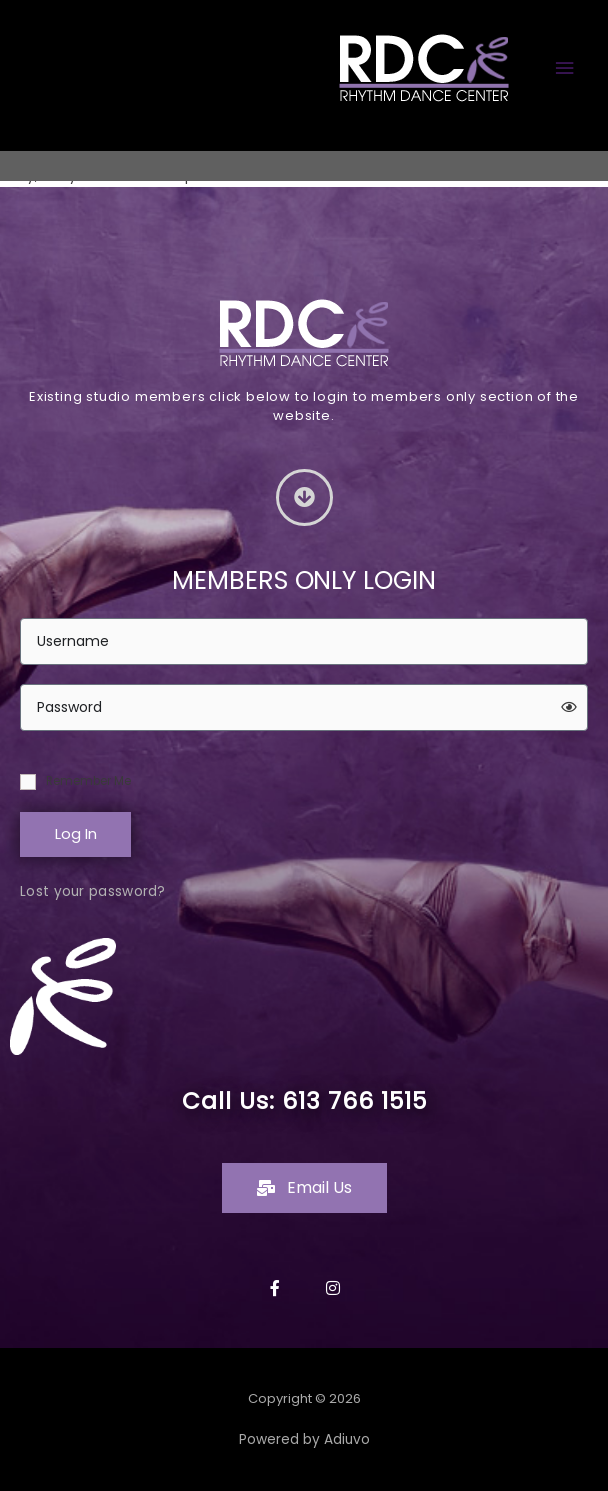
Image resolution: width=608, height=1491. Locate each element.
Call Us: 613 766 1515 (304, 1101)
